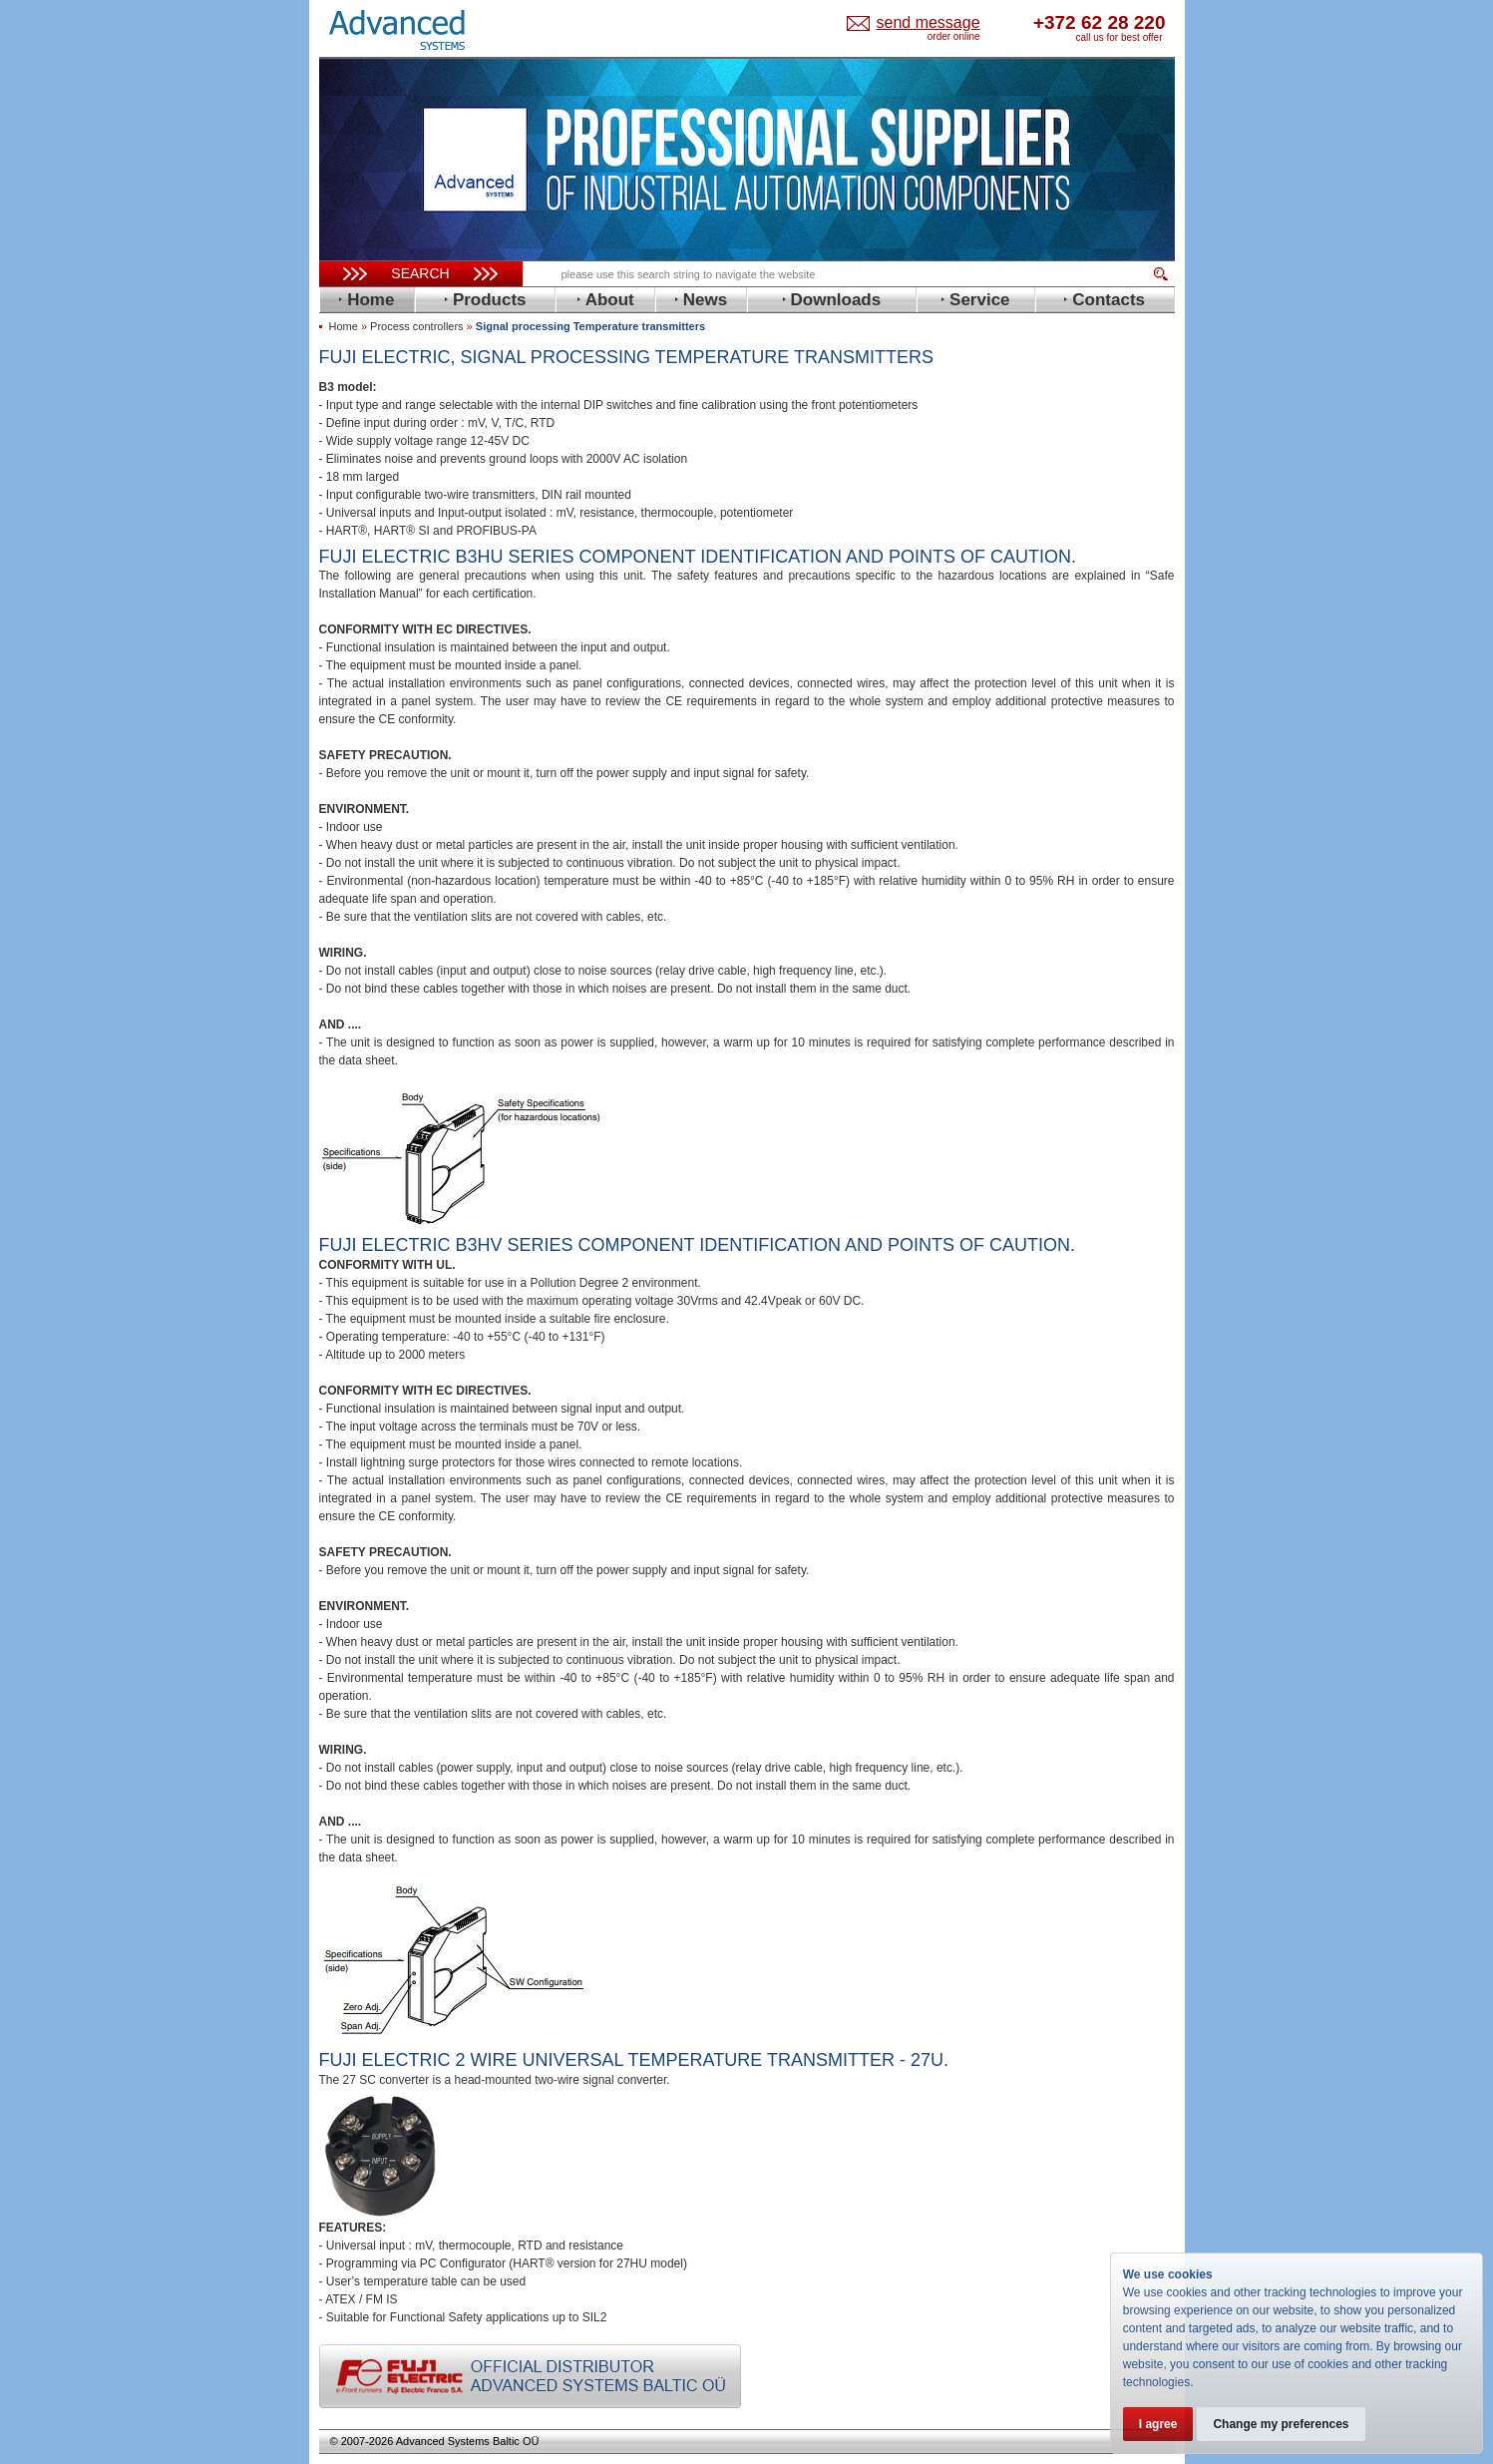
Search (420, 273)
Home (343, 326)
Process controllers (417, 326)
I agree (1158, 2424)
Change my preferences (1280, 2424)
